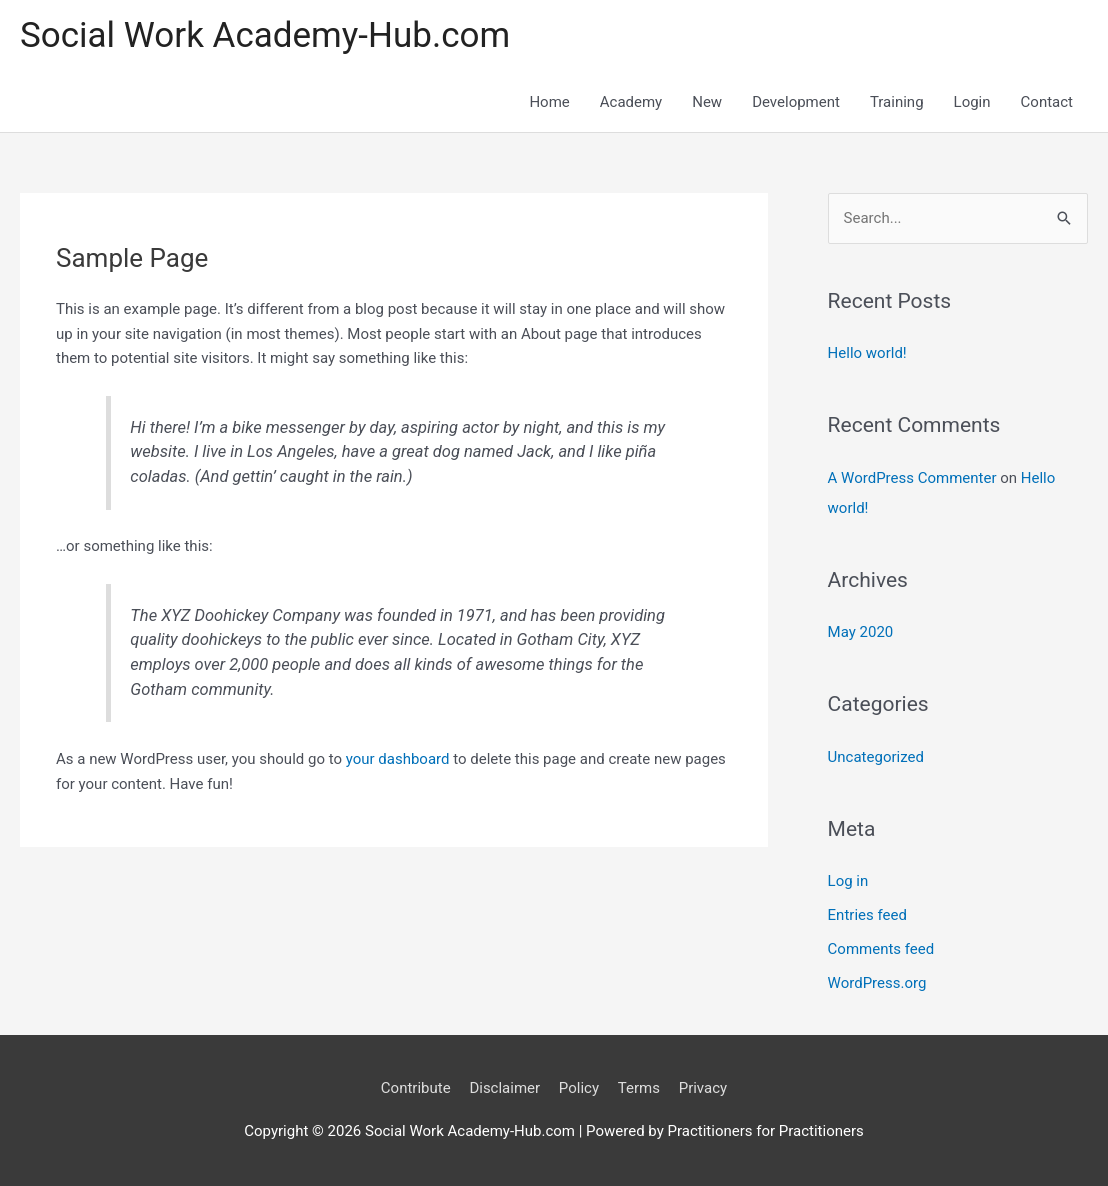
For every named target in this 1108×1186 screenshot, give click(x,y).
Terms (639, 1088)
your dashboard (398, 759)
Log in (848, 881)
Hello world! (867, 353)
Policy (579, 1088)
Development (796, 102)
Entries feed (867, 915)
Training (897, 102)
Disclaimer (504, 1088)
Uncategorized (876, 757)
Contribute (416, 1088)
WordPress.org (877, 983)
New (707, 102)
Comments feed (881, 949)
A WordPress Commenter (912, 478)
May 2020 (861, 632)
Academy (631, 102)
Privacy (703, 1088)
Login (972, 102)
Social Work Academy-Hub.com (265, 35)
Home (549, 102)
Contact (1047, 102)
